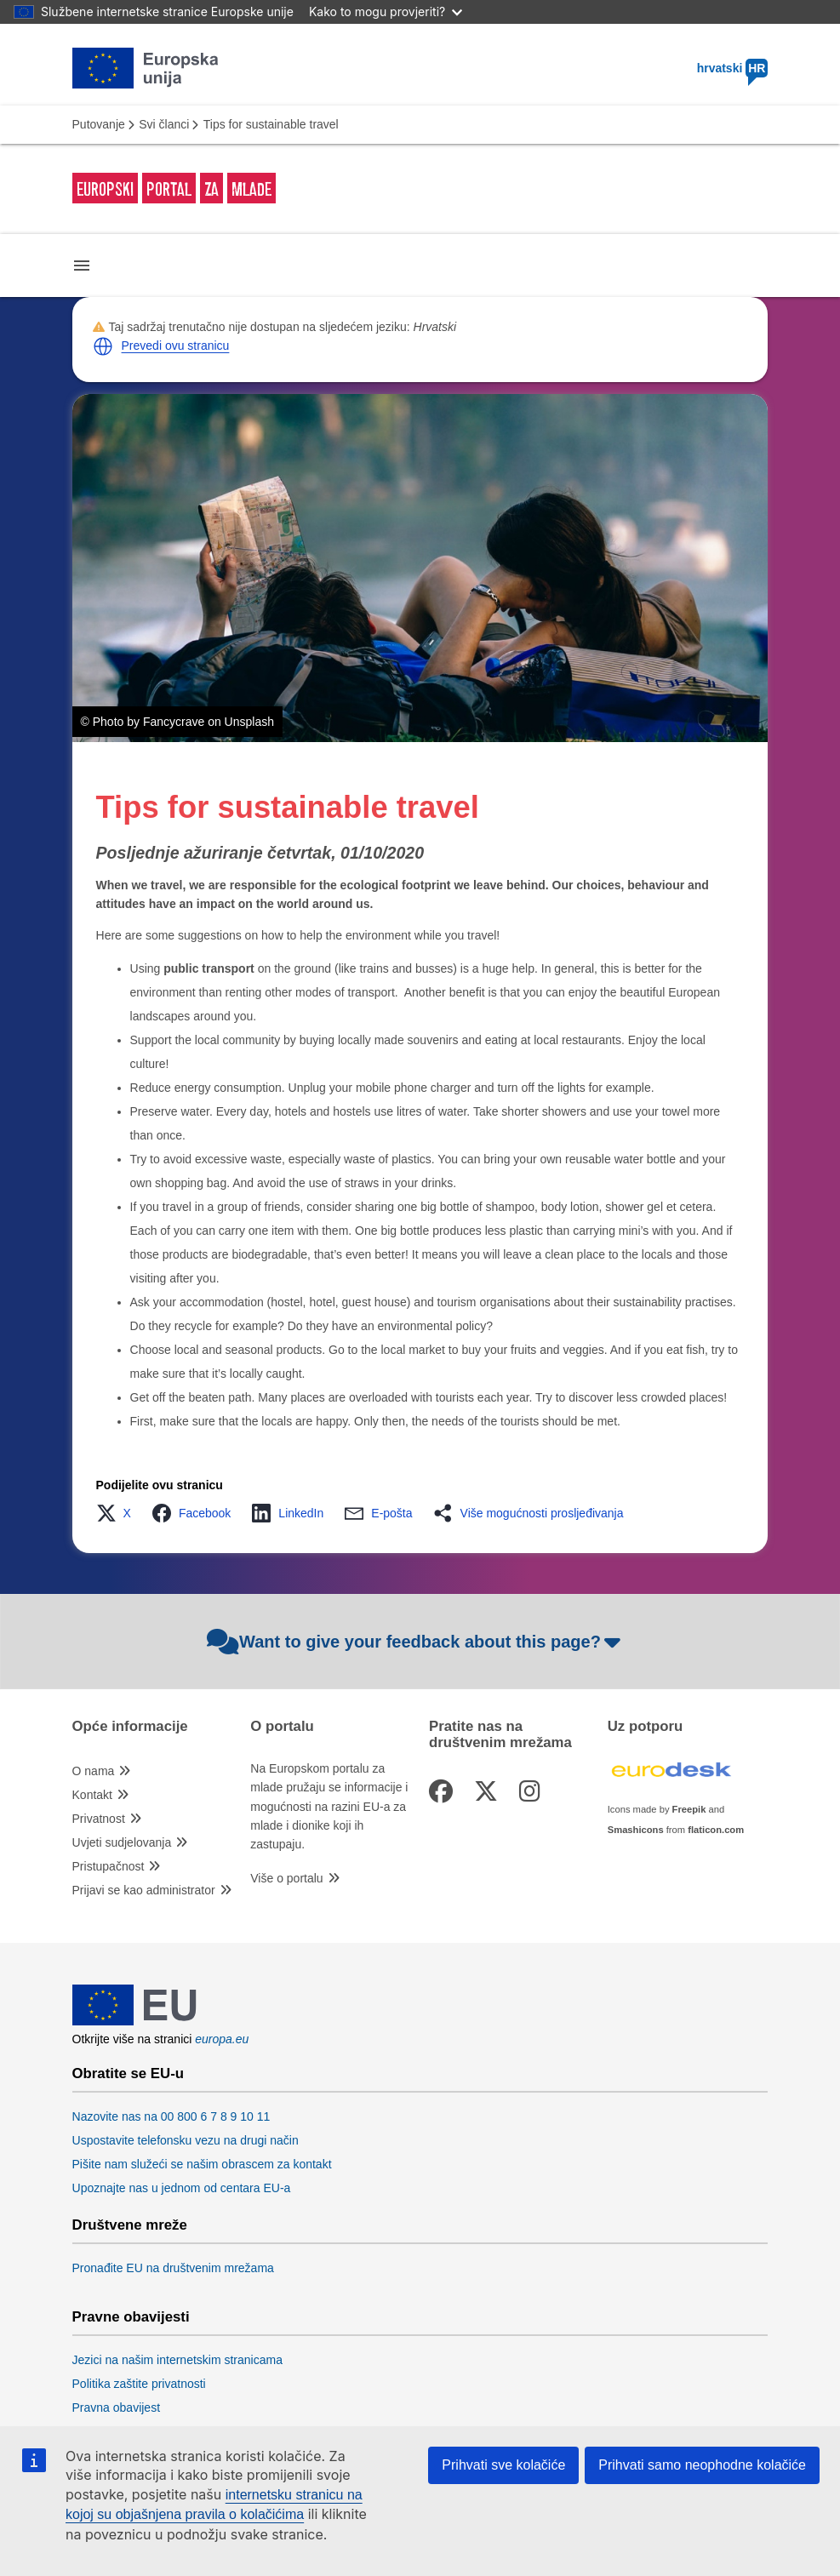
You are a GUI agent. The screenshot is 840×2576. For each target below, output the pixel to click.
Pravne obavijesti (131, 2317)
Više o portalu (286, 1878)
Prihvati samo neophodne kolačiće (702, 2465)
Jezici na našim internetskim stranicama (177, 2360)
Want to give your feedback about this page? (416, 1641)
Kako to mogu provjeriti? (385, 11)
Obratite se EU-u (128, 2074)
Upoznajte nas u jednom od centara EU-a (181, 2188)
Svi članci (164, 124)
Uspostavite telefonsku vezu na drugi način (185, 2140)
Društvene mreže (129, 2225)
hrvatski (733, 68)
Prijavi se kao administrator (143, 1890)
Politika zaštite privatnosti (139, 2383)
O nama (93, 1771)
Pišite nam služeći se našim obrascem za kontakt (202, 2164)
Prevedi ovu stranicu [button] (176, 345)
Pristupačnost (108, 1866)
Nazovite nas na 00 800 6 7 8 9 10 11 (171, 2116)
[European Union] (134, 2021)
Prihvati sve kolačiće (503, 2465)
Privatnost (98, 1818)
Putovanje (98, 124)
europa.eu (222, 2039)
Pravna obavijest (116, 2407)
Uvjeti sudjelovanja (122, 1842)
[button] (103, 346)
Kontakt (92, 1795)
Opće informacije (130, 1726)
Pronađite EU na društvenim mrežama (173, 2268)
